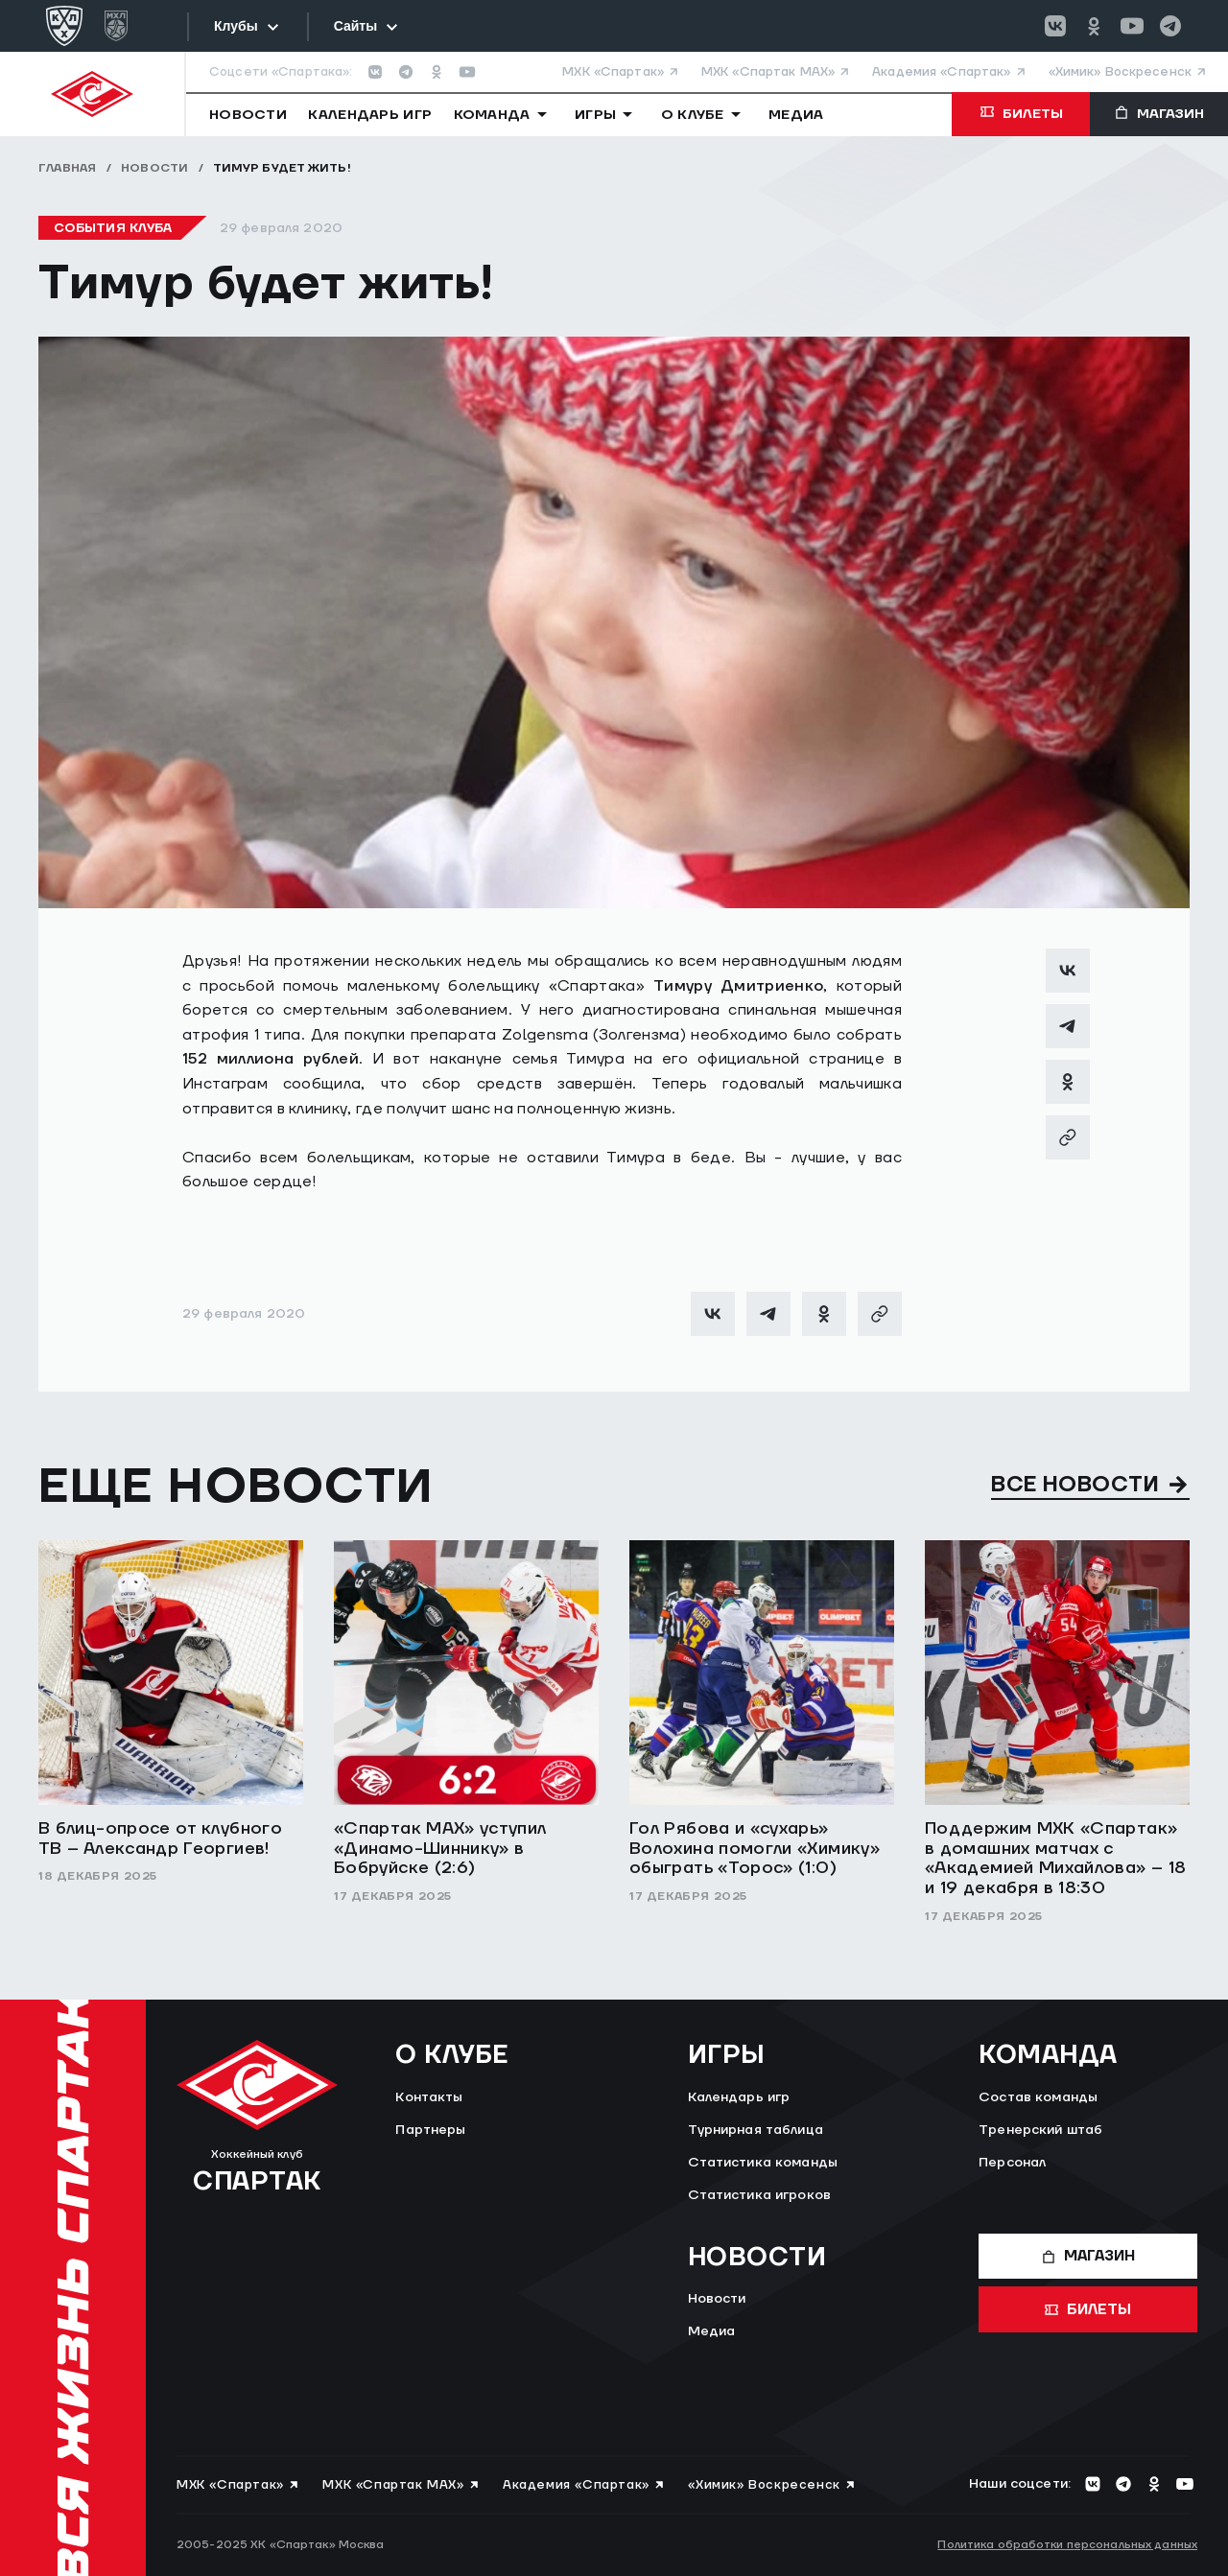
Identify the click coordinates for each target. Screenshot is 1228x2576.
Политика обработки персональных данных (1067, 2545)
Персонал (1012, 2162)
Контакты (428, 2097)
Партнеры (430, 2130)
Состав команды (1038, 2097)
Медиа (712, 2331)
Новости (155, 168)
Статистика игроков (760, 2195)
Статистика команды (763, 2162)
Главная (67, 168)
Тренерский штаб (1040, 2130)
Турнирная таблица (755, 2130)
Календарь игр (739, 2097)
